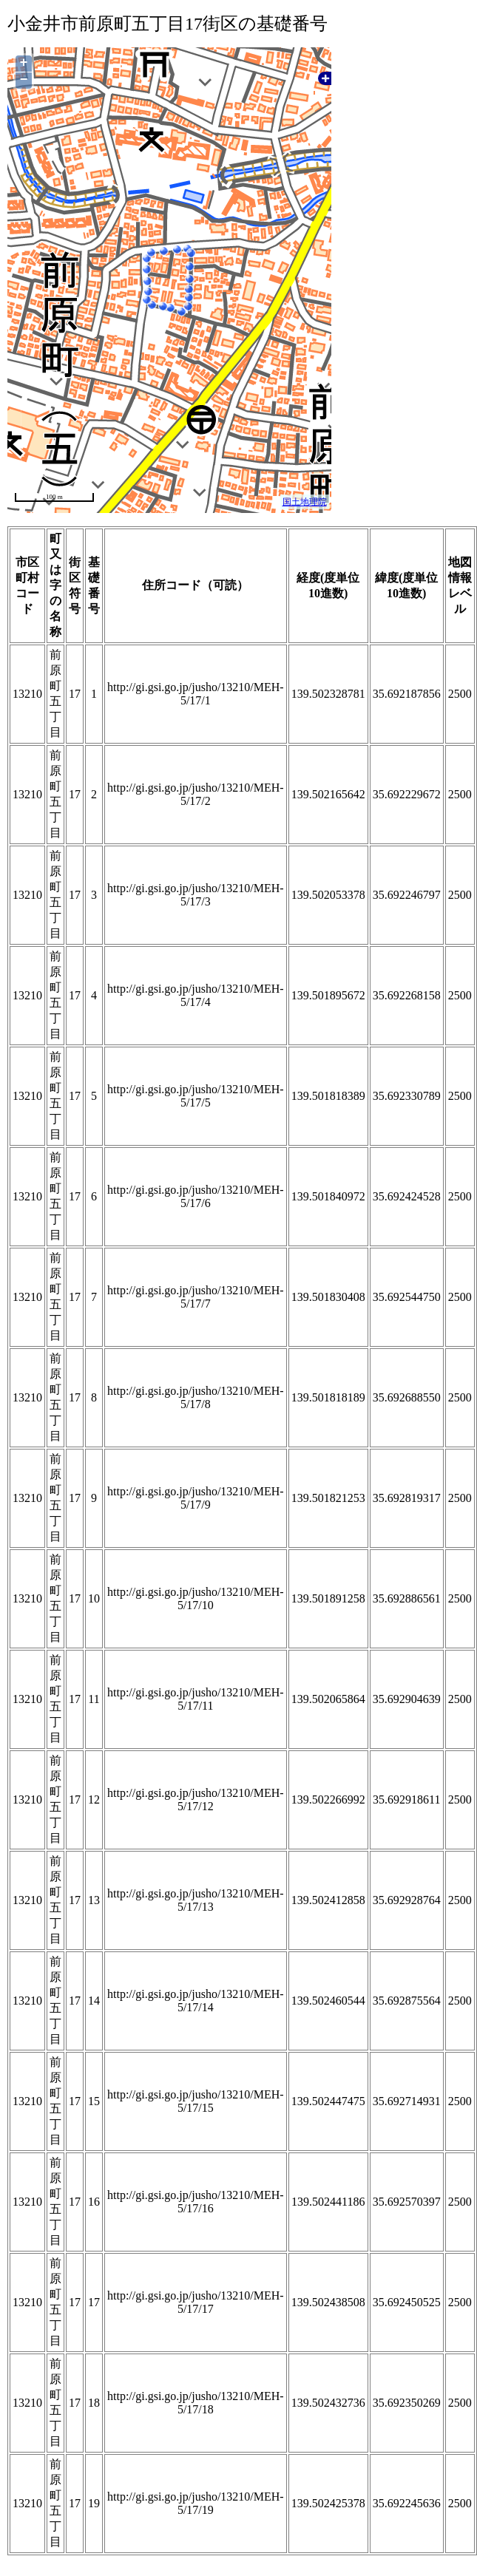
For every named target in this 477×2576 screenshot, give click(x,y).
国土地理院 (305, 502)
